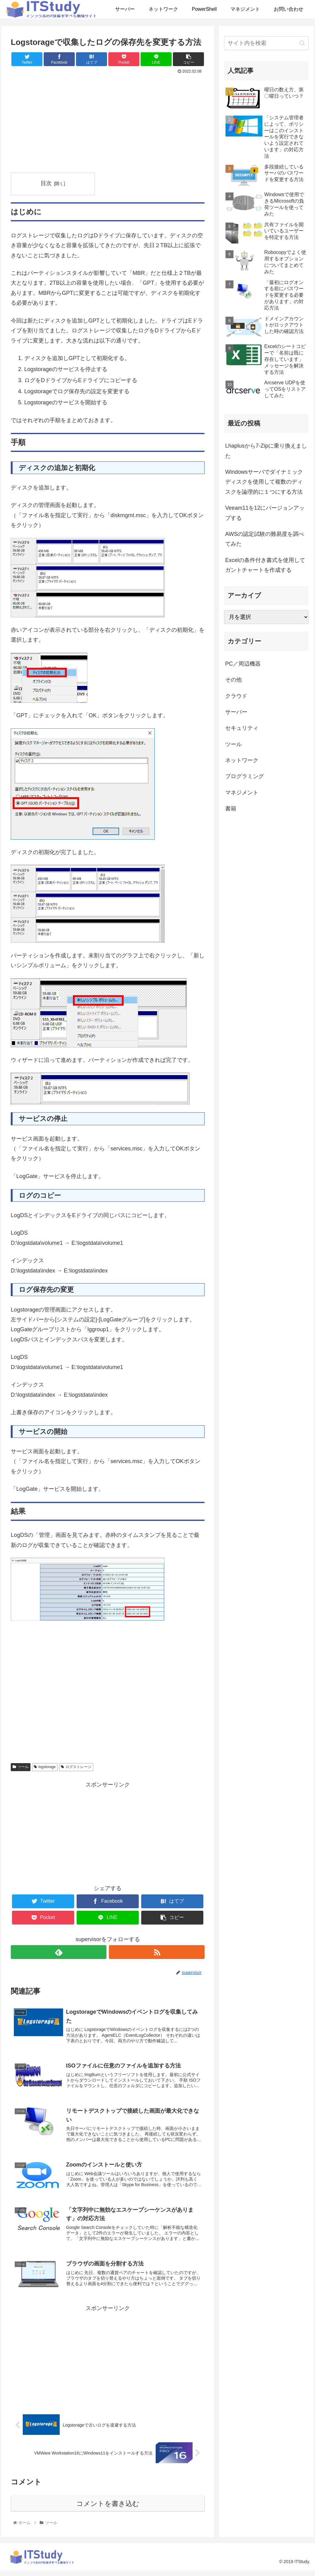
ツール (21, 1767)
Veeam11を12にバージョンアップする (265, 513)
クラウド (236, 696)
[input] (266, 43)
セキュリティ (241, 728)
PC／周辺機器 (243, 664)
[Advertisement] (108, 122)
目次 (46, 183)
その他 (233, 680)
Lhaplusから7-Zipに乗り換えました (266, 451)
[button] (302, 43)
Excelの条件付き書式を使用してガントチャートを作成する (265, 565)
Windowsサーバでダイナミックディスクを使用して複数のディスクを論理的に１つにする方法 (264, 482)
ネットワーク (241, 760)
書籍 (230, 808)
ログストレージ (76, 1767)
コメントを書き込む (107, 2509)
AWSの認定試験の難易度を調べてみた (264, 539)
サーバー (236, 712)
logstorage (45, 1767)
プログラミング (244, 776)
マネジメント (241, 792)
